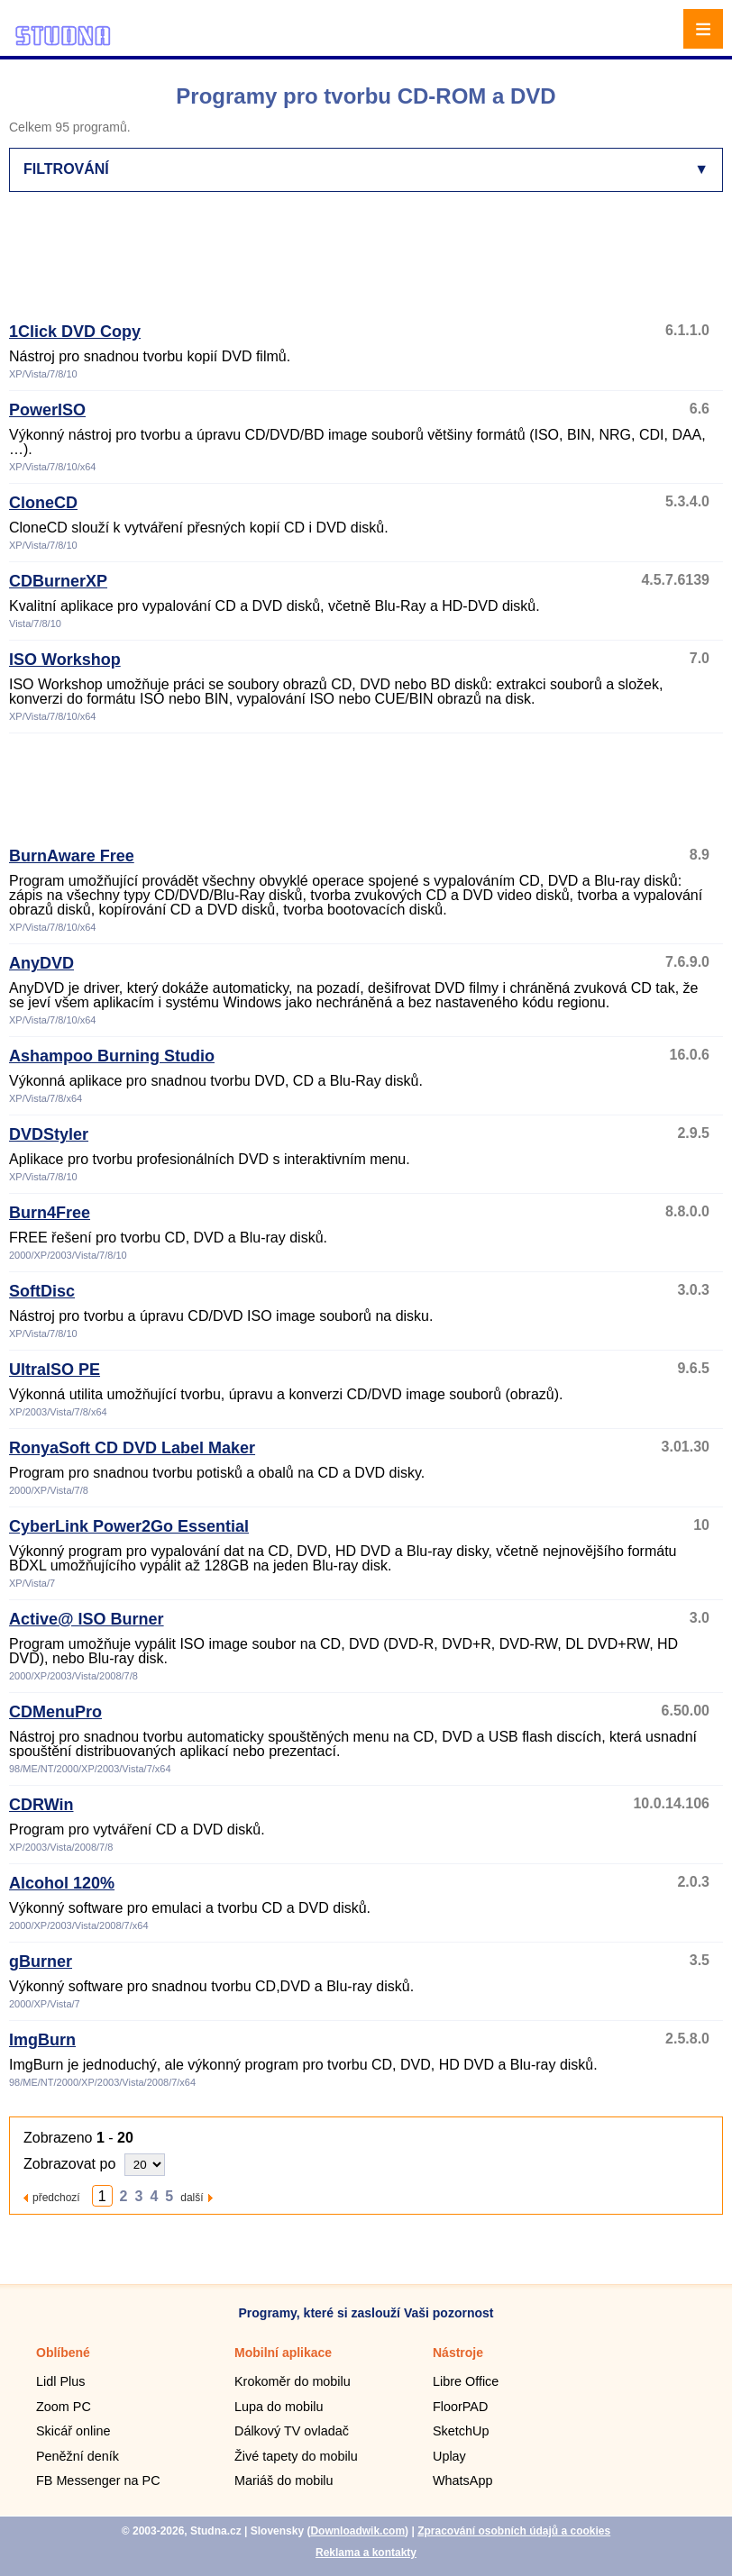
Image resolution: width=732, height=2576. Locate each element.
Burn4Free (49, 1213)
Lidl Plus (60, 2381)
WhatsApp (462, 2480)
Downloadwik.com (357, 2531)
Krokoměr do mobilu (292, 2381)
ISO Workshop (65, 660)
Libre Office (466, 2381)
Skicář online (73, 2431)
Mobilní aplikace (283, 2352)
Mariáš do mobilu (284, 2480)
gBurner (40, 1961)
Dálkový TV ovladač (291, 2431)
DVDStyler (48, 1134)
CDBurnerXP (58, 581)
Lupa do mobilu (278, 2406)
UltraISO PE (54, 1370)
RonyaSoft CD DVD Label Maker (132, 1448)
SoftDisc (42, 1291)
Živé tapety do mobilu (296, 2456)
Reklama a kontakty (366, 2552)
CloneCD (43, 503)
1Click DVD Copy (75, 332)
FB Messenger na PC (98, 2480)
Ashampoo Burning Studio (112, 1056)
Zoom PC (63, 2406)
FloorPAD (460, 2406)
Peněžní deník (77, 2456)
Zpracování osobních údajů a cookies (513, 2531)
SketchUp (461, 2431)
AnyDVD (41, 963)
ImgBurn (42, 2040)
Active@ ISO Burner (86, 1619)
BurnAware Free (71, 856)
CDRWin (41, 1805)
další (191, 2197)
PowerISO (47, 410)
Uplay (449, 2456)
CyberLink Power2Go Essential (129, 1526)
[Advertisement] (366, 265)
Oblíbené (63, 2352)
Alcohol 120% (61, 1883)
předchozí (56, 2197)
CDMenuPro (55, 1712)
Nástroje (458, 2352)
